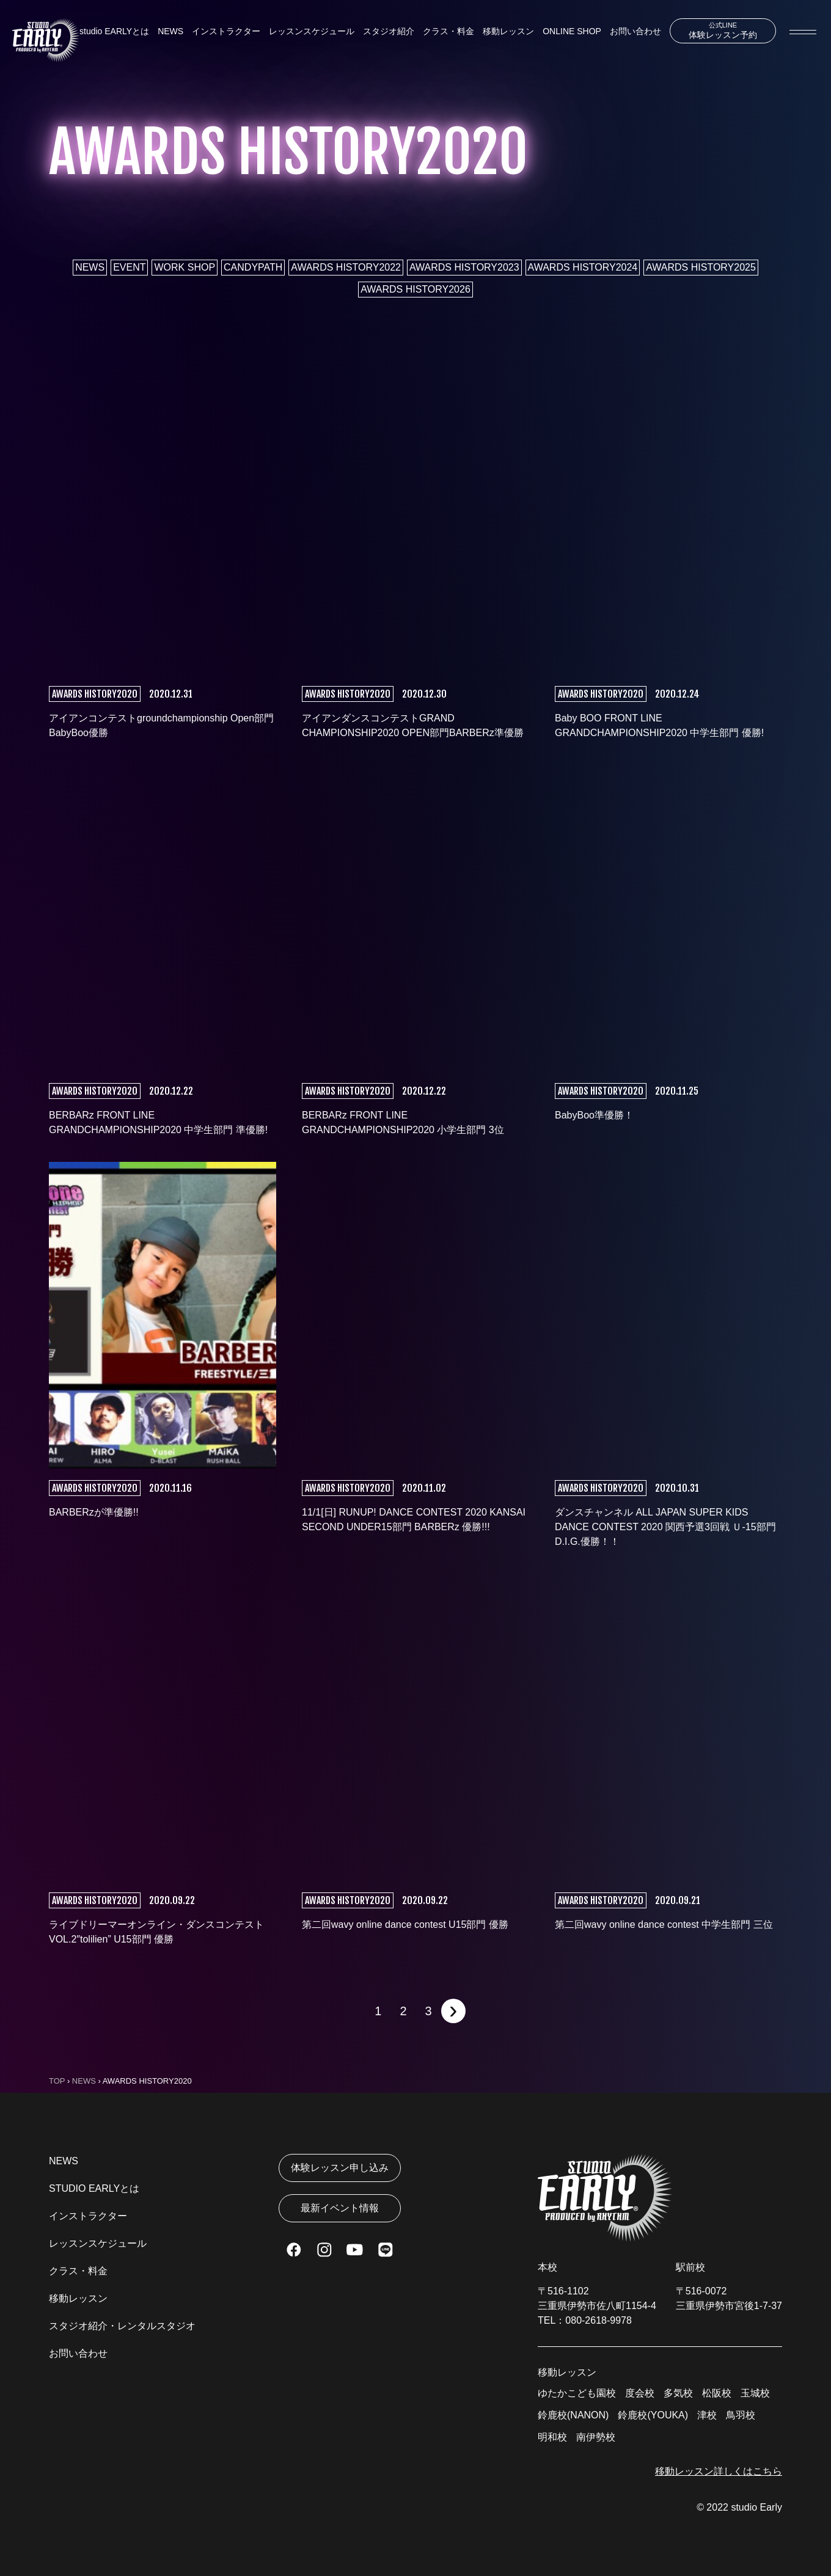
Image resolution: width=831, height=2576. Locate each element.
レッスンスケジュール (311, 31)
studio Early (756, 2507)
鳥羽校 (740, 2415)
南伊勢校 (595, 2437)
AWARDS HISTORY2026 (415, 289)
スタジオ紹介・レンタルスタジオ (122, 2326)
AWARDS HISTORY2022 (346, 267)
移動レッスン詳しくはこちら (718, 2471)
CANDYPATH (253, 267)
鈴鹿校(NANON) (573, 2415)
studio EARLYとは (114, 31)
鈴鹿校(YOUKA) (653, 2415)
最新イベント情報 (340, 2208)
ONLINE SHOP (572, 31)
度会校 (639, 2393)
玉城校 (755, 2393)
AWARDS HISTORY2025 (701, 267)
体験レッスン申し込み (340, 2167)
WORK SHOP (184, 267)
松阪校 (716, 2393)
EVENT (129, 267)
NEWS (170, 31)
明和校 (552, 2437)
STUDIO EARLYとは (94, 2188)
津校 (707, 2415)
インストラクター (226, 31)
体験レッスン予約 (723, 30)
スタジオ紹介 (388, 31)
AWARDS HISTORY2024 (583, 267)
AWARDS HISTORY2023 (464, 267)
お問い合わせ (635, 31)
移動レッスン (508, 31)
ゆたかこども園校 (577, 2393)
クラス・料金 (448, 31)
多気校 (678, 2393)
